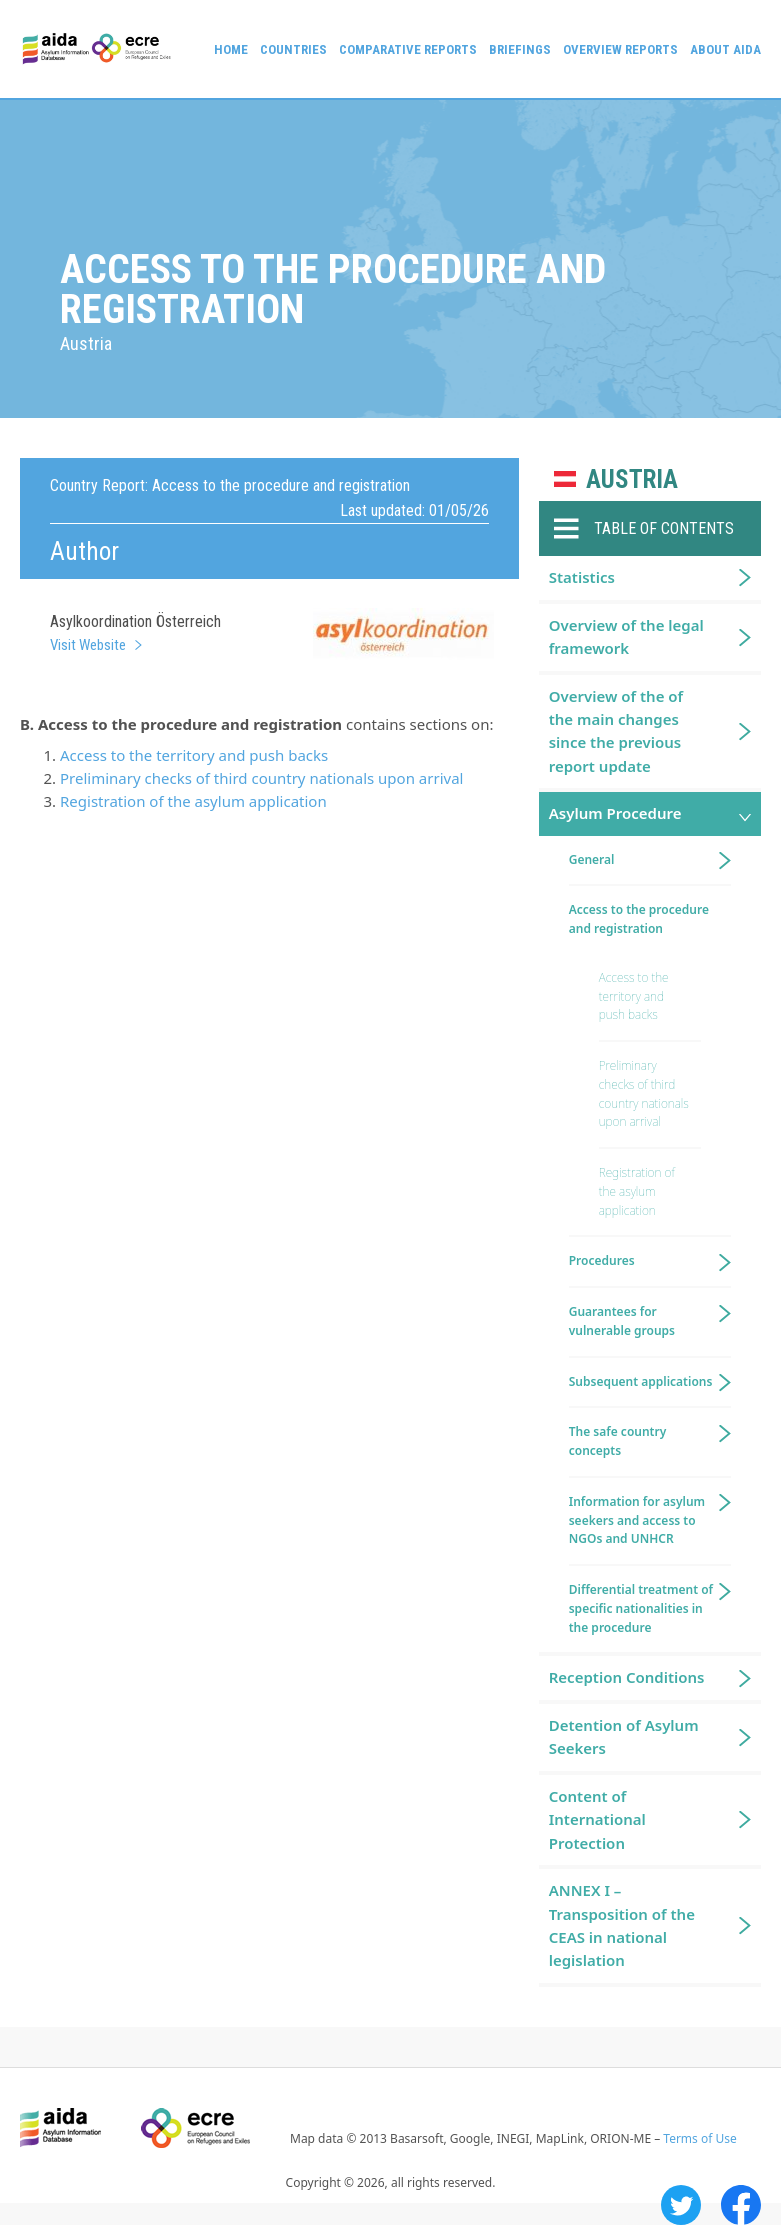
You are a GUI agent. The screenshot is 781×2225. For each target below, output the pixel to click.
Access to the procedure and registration (639, 919)
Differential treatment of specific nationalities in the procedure (641, 1608)
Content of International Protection (597, 1819)
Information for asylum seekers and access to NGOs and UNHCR (637, 1520)
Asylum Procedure (615, 813)
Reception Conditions (627, 1677)
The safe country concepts (618, 1441)
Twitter (681, 2205)
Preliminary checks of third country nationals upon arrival (261, 778)
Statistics (582, 577)
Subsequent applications (641, 1381)
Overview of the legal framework (626, 636)
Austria (632, 479)
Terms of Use (699, 2138)
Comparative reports (408, 49)
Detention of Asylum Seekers (624, 1736)
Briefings (520, 49)
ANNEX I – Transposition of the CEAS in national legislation (622, 1925)
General (592, 859)
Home (231, 49)
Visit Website (88, 645)
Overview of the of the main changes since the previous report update (616, 731)
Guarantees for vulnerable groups (622, 1321)
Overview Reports (620, 49)
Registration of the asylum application (193, 801)
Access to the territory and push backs (194, 755)
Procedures (602, 1260)
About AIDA (725, 49)
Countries (293, 49)
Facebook (741, 2205)
